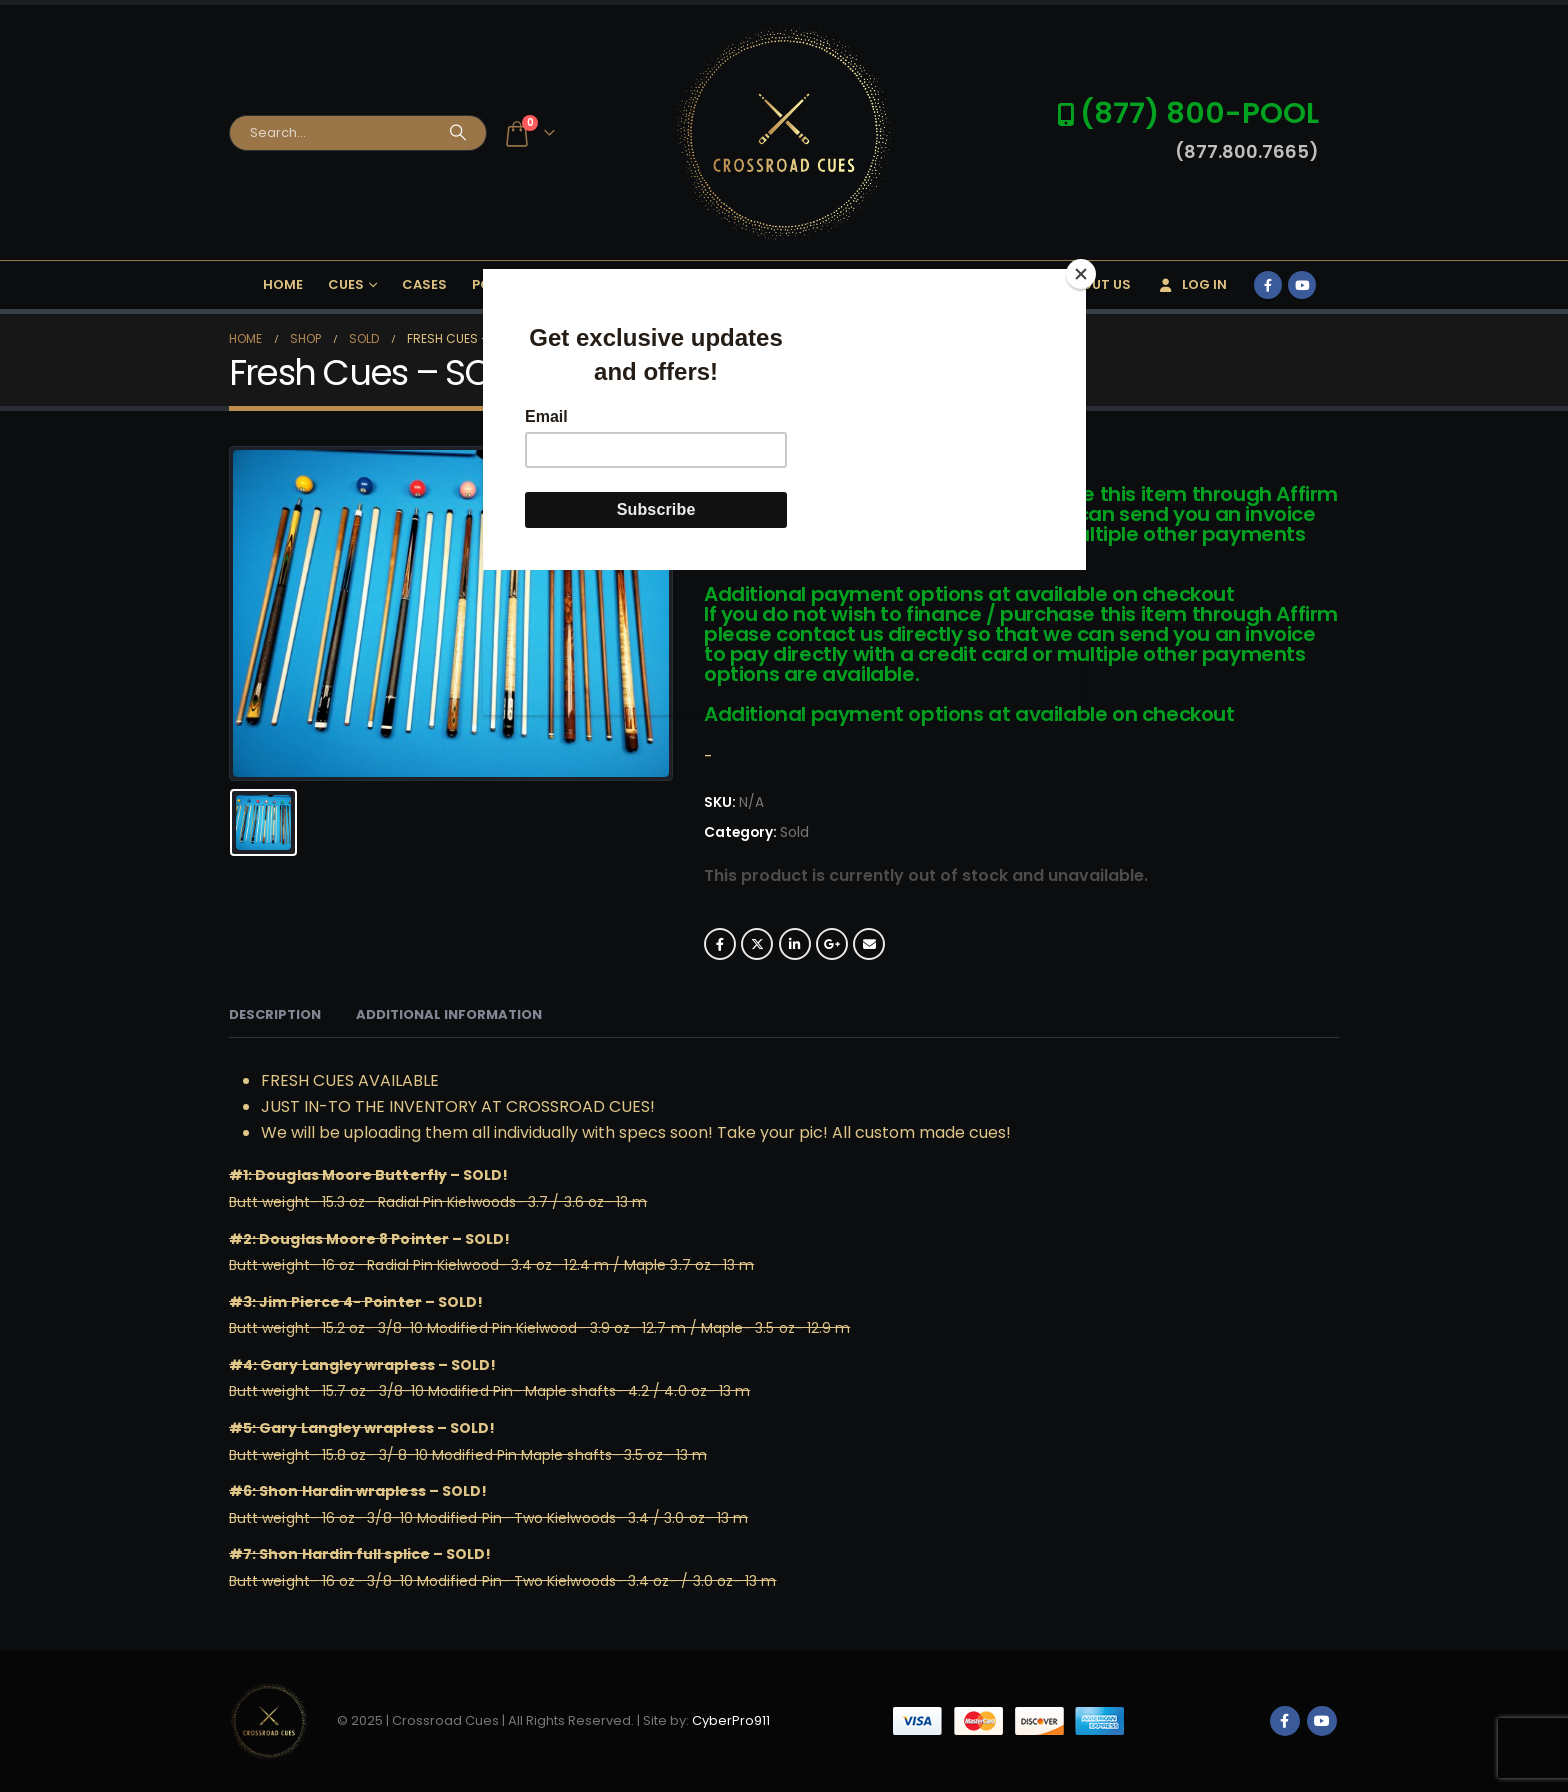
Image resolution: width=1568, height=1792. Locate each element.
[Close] (1081, 274)
